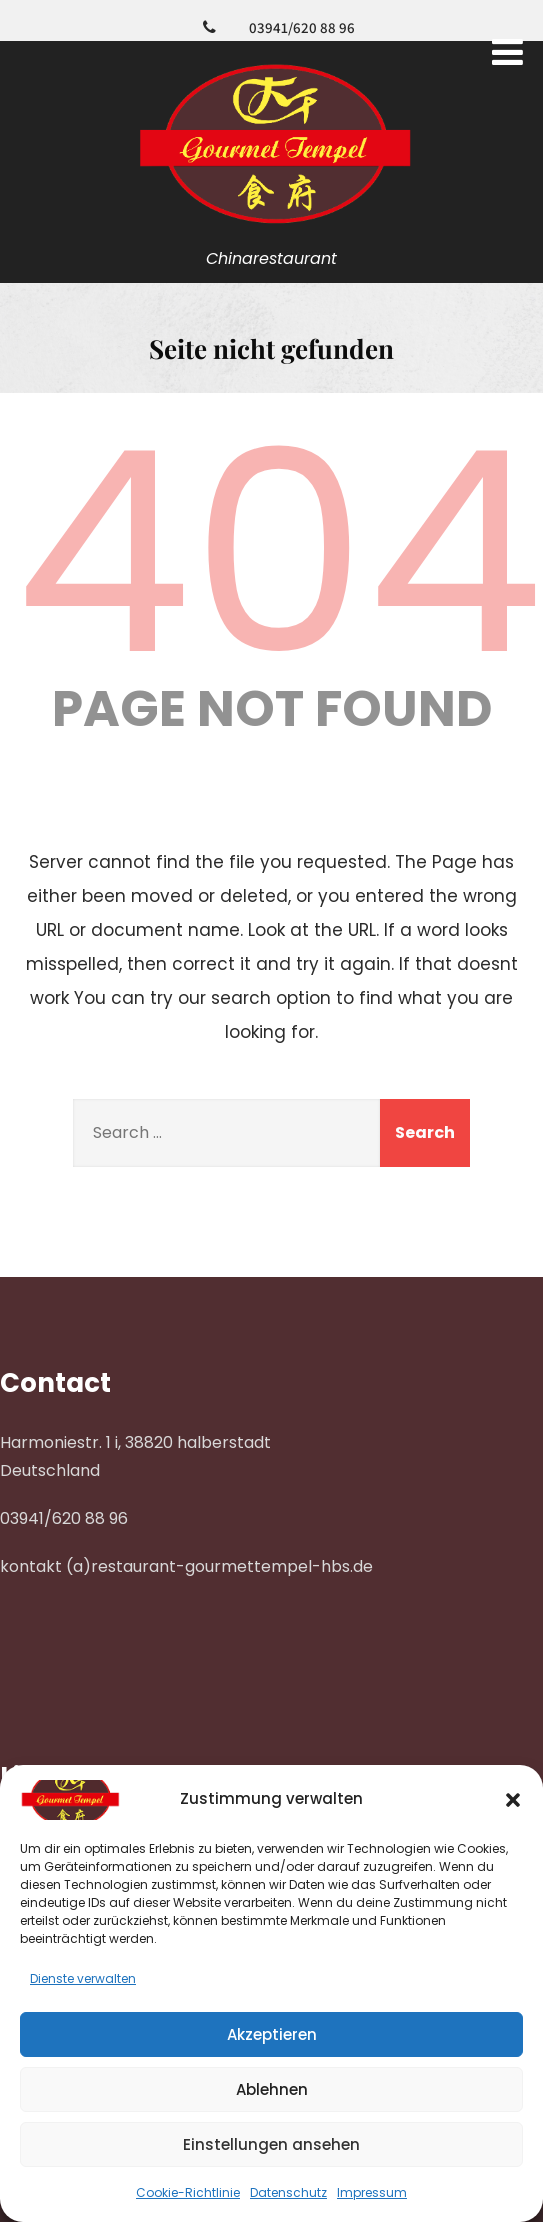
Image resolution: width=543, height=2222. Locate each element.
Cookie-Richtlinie (188, 2192)
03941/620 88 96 (302, 27)
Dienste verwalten (83, 1978)
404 (279, 553)
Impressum (372, 2192)
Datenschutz (288, 2192)
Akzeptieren (272, 2034)
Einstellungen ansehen (271, 2144)
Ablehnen (272, 2089)
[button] (513, 1800)
